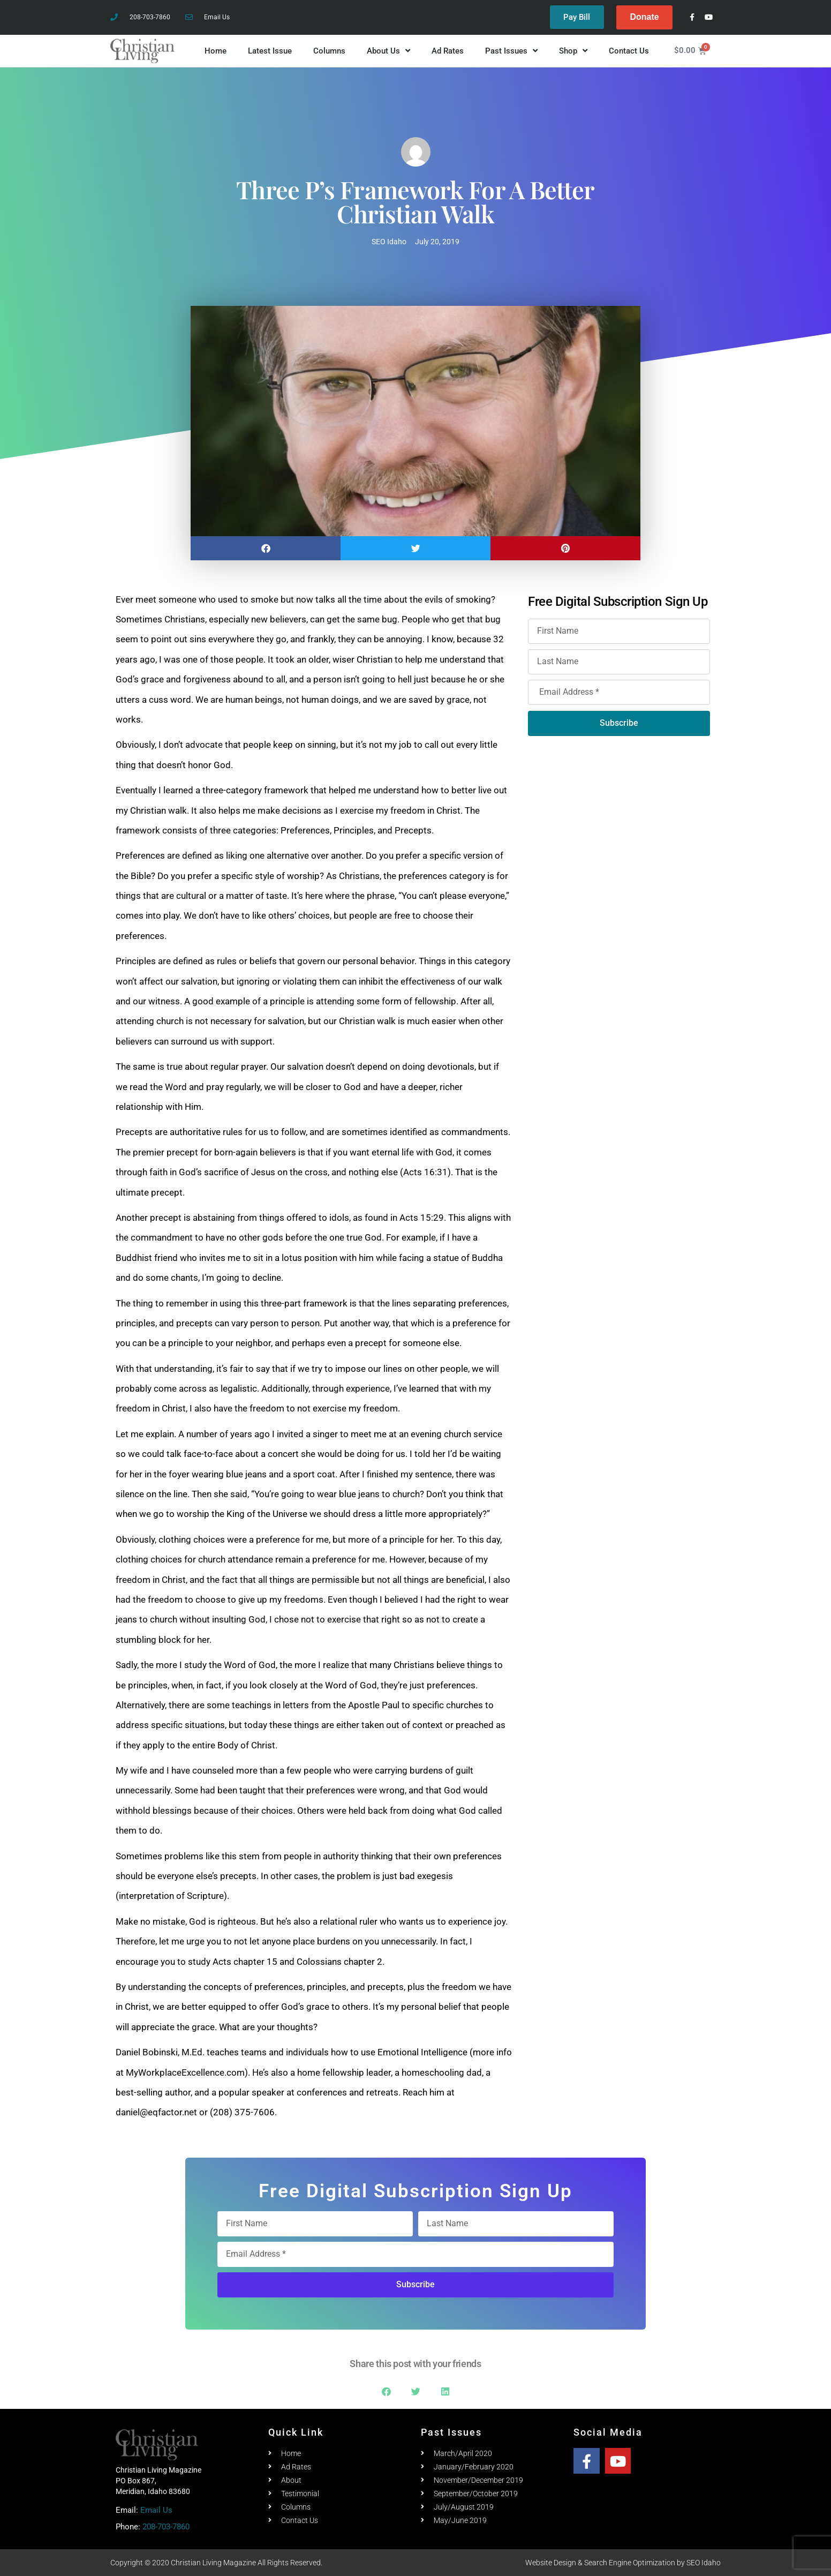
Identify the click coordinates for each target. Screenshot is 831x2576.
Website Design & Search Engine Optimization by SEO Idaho (623, 2562)
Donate (644, 16)
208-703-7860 (166, 2527)
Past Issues (511, 51)
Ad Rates (448, 51)
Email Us (156, 2510)
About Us (388, 51)
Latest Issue (270, 51)
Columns (329, 51)
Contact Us (629, 51)
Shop (573, 51)
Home (215, 51)
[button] (266, 548)
